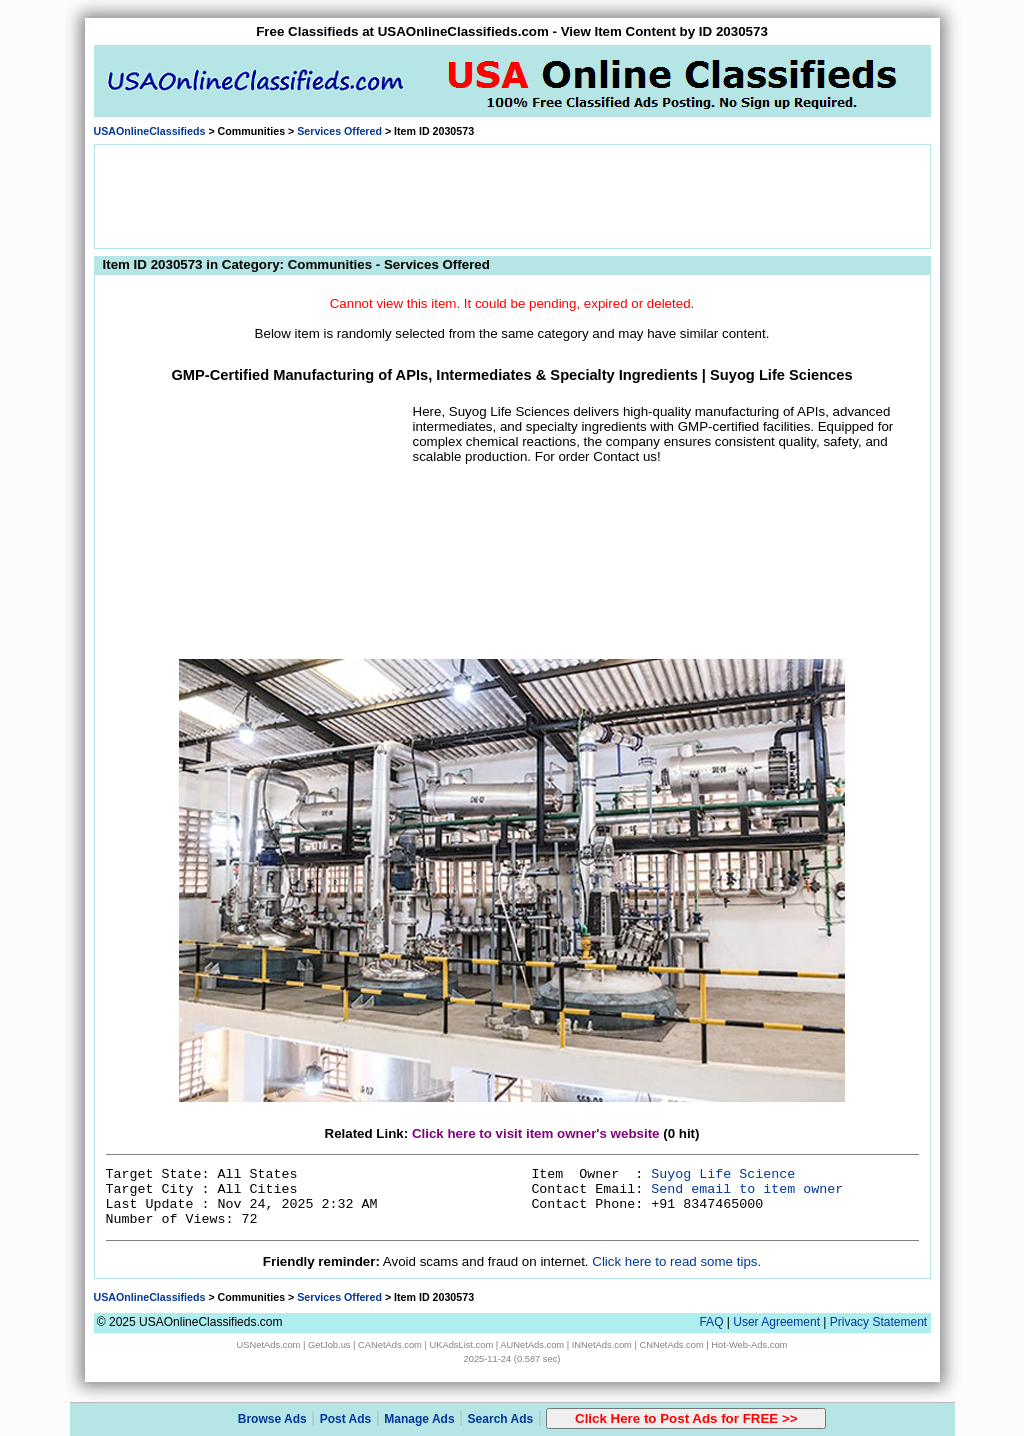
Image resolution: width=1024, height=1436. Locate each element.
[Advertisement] (512, 195)
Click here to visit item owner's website (536, 1133)
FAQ (711, 1322)
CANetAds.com (390, 1345)
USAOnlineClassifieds (150, 131)
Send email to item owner (747, 1189)
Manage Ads (419, 1419)
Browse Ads (272, 1419)
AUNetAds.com (532, 1345)
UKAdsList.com (461, 1345)
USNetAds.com (269, 1345)
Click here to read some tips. (676, 1261)
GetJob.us (329, 1345)
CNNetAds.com (671, 1345)
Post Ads (346, 1419)
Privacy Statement (878, 1322)
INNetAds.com (602, 1345)
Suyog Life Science (723, 1174)
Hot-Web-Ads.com (749, 1345)
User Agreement (776, 1322)
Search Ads (501, 1419)
